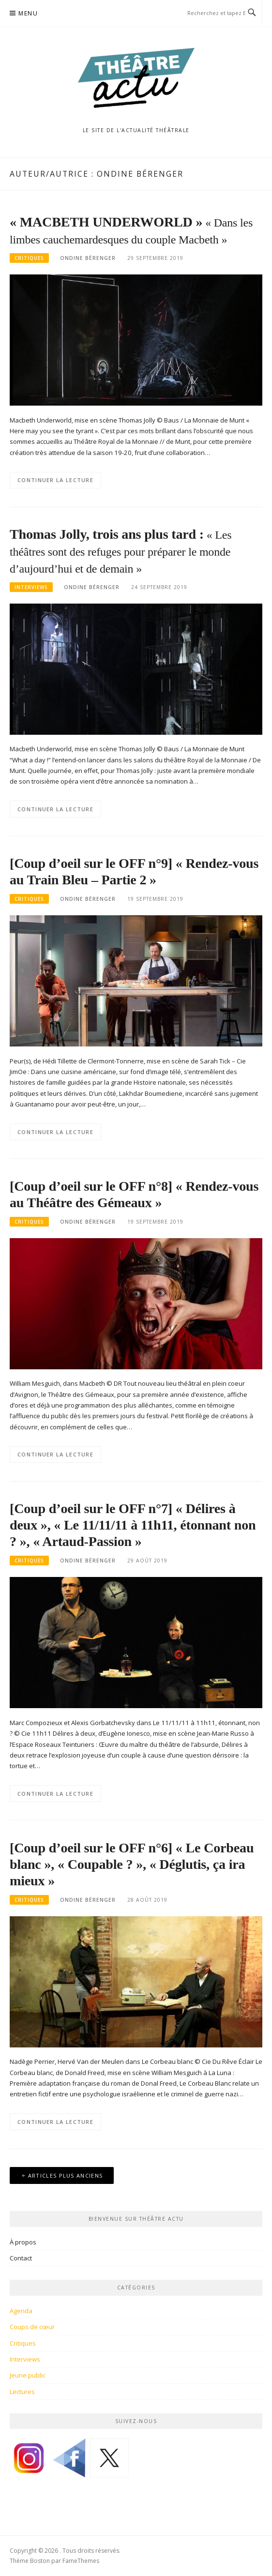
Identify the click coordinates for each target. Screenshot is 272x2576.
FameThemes (80, 2561)
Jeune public (27, 2375)
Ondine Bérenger (88, 258)
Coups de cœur (32, 2326)
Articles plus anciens (65, 2175)
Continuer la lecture (55, 480)
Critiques (29, 258)
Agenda (21, 2310)
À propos (23, 2242)
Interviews (31, 587)
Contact (21, 2258)
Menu (28, 13)
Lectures (22, 2391)
